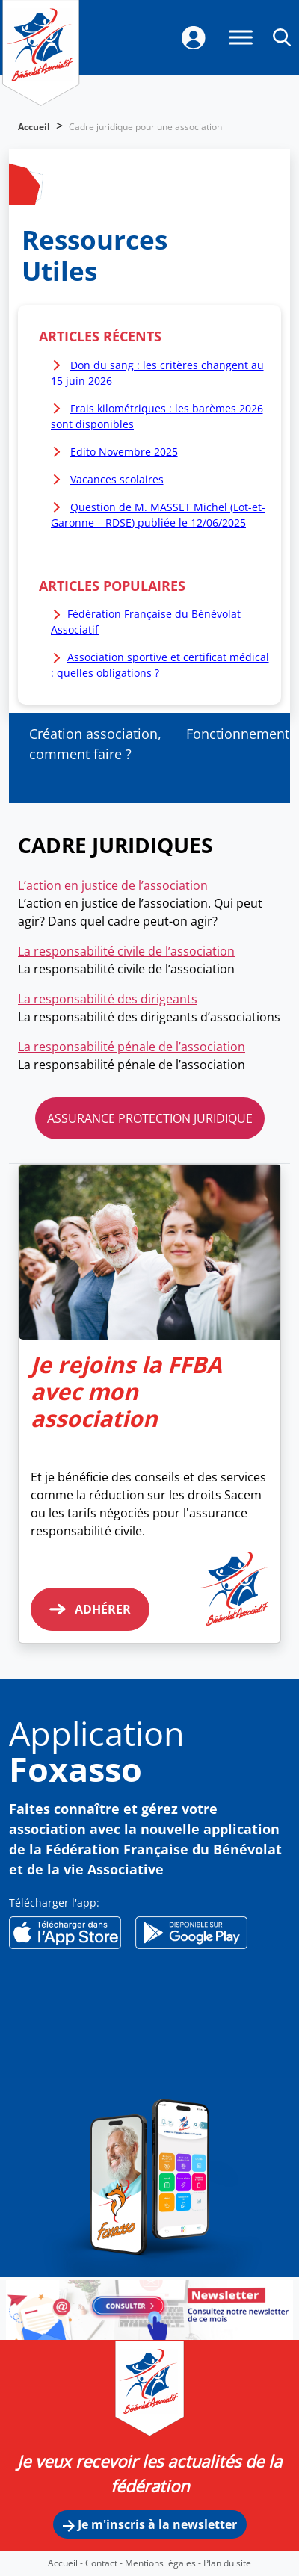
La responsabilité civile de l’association (126, 951)
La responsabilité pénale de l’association (131, 1046)
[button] (282, 36)
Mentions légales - (164, 2563)
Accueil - (66, 2563)
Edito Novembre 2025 (124, 452)
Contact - (105, 2563)
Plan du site (227, 2563)
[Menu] (241, 37)
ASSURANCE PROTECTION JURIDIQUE (150, 1118)
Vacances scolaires (117, 479)
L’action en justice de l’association (113, 885)
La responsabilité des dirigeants (107, 999)
